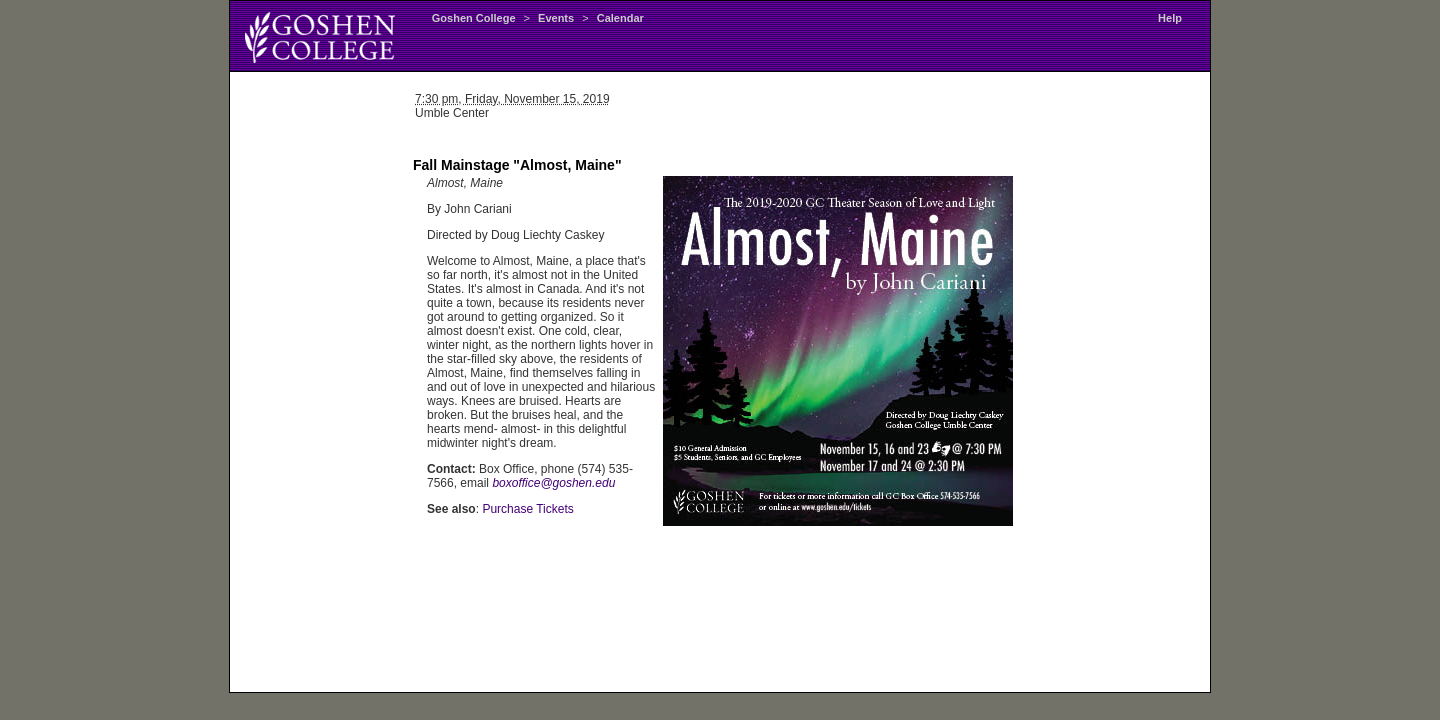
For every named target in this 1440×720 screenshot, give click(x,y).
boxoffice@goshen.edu (553, 483)
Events (556, 18)
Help (1170, 18)
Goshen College (474, 18)
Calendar (620, 18)
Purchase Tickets (527, 509)
